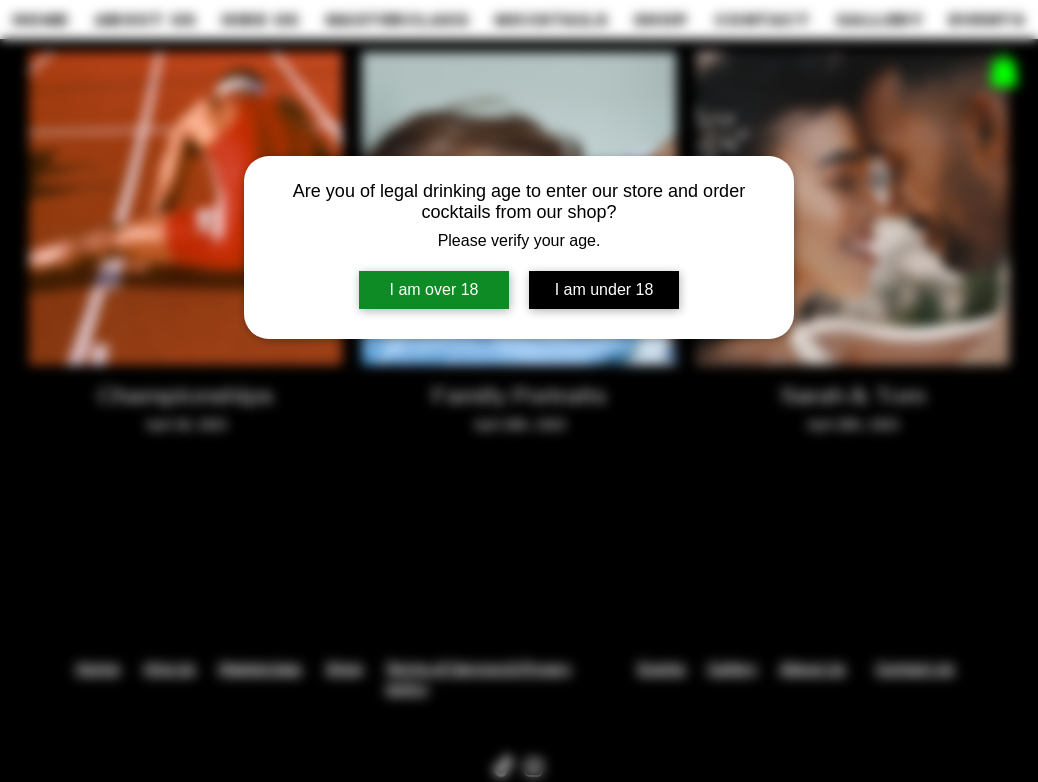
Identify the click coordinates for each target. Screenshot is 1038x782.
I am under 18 (604, 289)
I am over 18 (434, 289)
